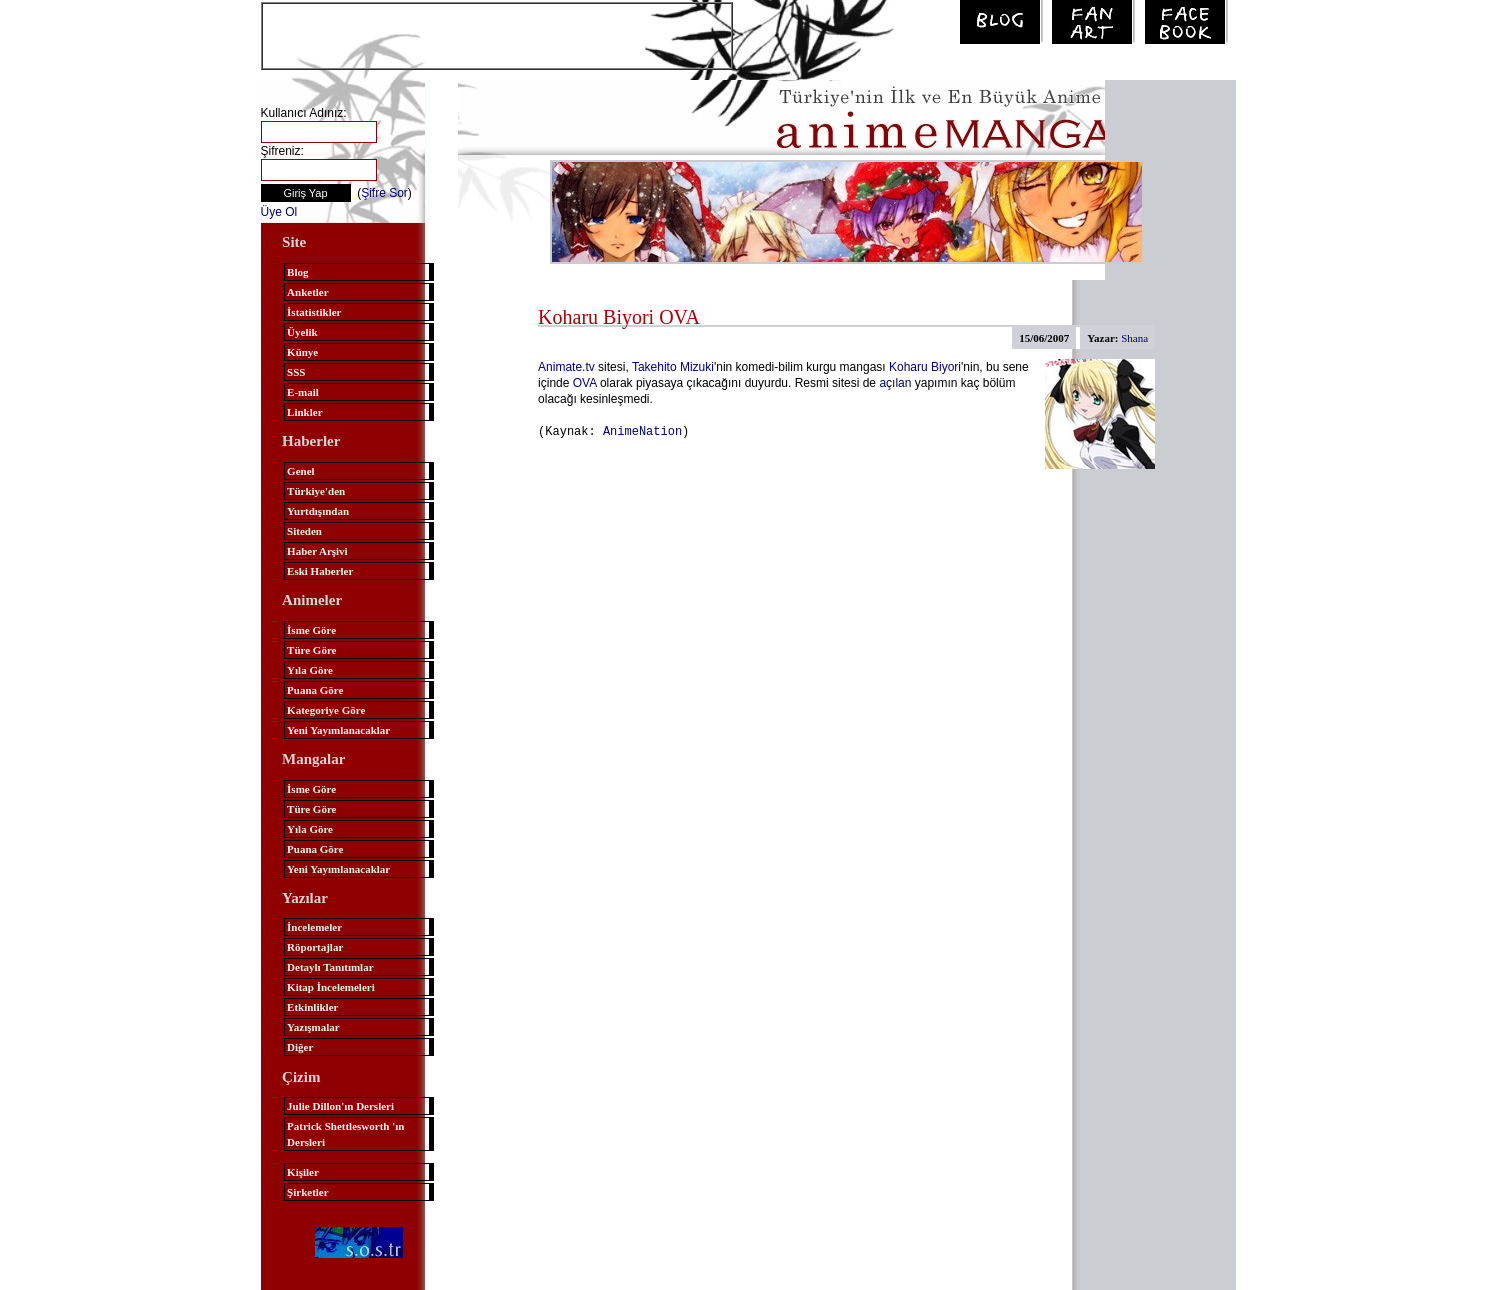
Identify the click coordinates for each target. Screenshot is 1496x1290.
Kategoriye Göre (326, 710)
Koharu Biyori (925, 367)
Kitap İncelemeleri (331, 987)
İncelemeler (314, 927)
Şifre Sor (384, 193)
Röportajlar (315, 947)
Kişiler (303, 1172)
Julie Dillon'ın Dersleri (340, 1106)
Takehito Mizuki (673, 367)
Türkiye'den (316, 491)
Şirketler (308, 1192)
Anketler (308, 292)
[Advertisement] (497, 34)
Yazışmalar (313, 1027)
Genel (301, 471)
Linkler (304, 412)
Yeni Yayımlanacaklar (338, 730)
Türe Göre (311, 650)
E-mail (303, 392)
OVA (585, 383)
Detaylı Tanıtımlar (330, 967)
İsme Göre (311, 630)
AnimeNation (642, 430)
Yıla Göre (310, 670)
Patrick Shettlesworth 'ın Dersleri (345, 1134)
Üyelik (302, 332)
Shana (1134, 338)
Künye (302, 352)
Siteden (304, 531)
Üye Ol (279, 212)
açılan (895, 383)
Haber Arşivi (317, 551)
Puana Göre (315, 690)
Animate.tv (566, 367)
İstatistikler (314, 312)
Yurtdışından (318, 511)
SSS (296, 372)
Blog (297, 272)
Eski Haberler (320, 571)
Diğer (300, 1047)
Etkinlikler (312, 1007)
